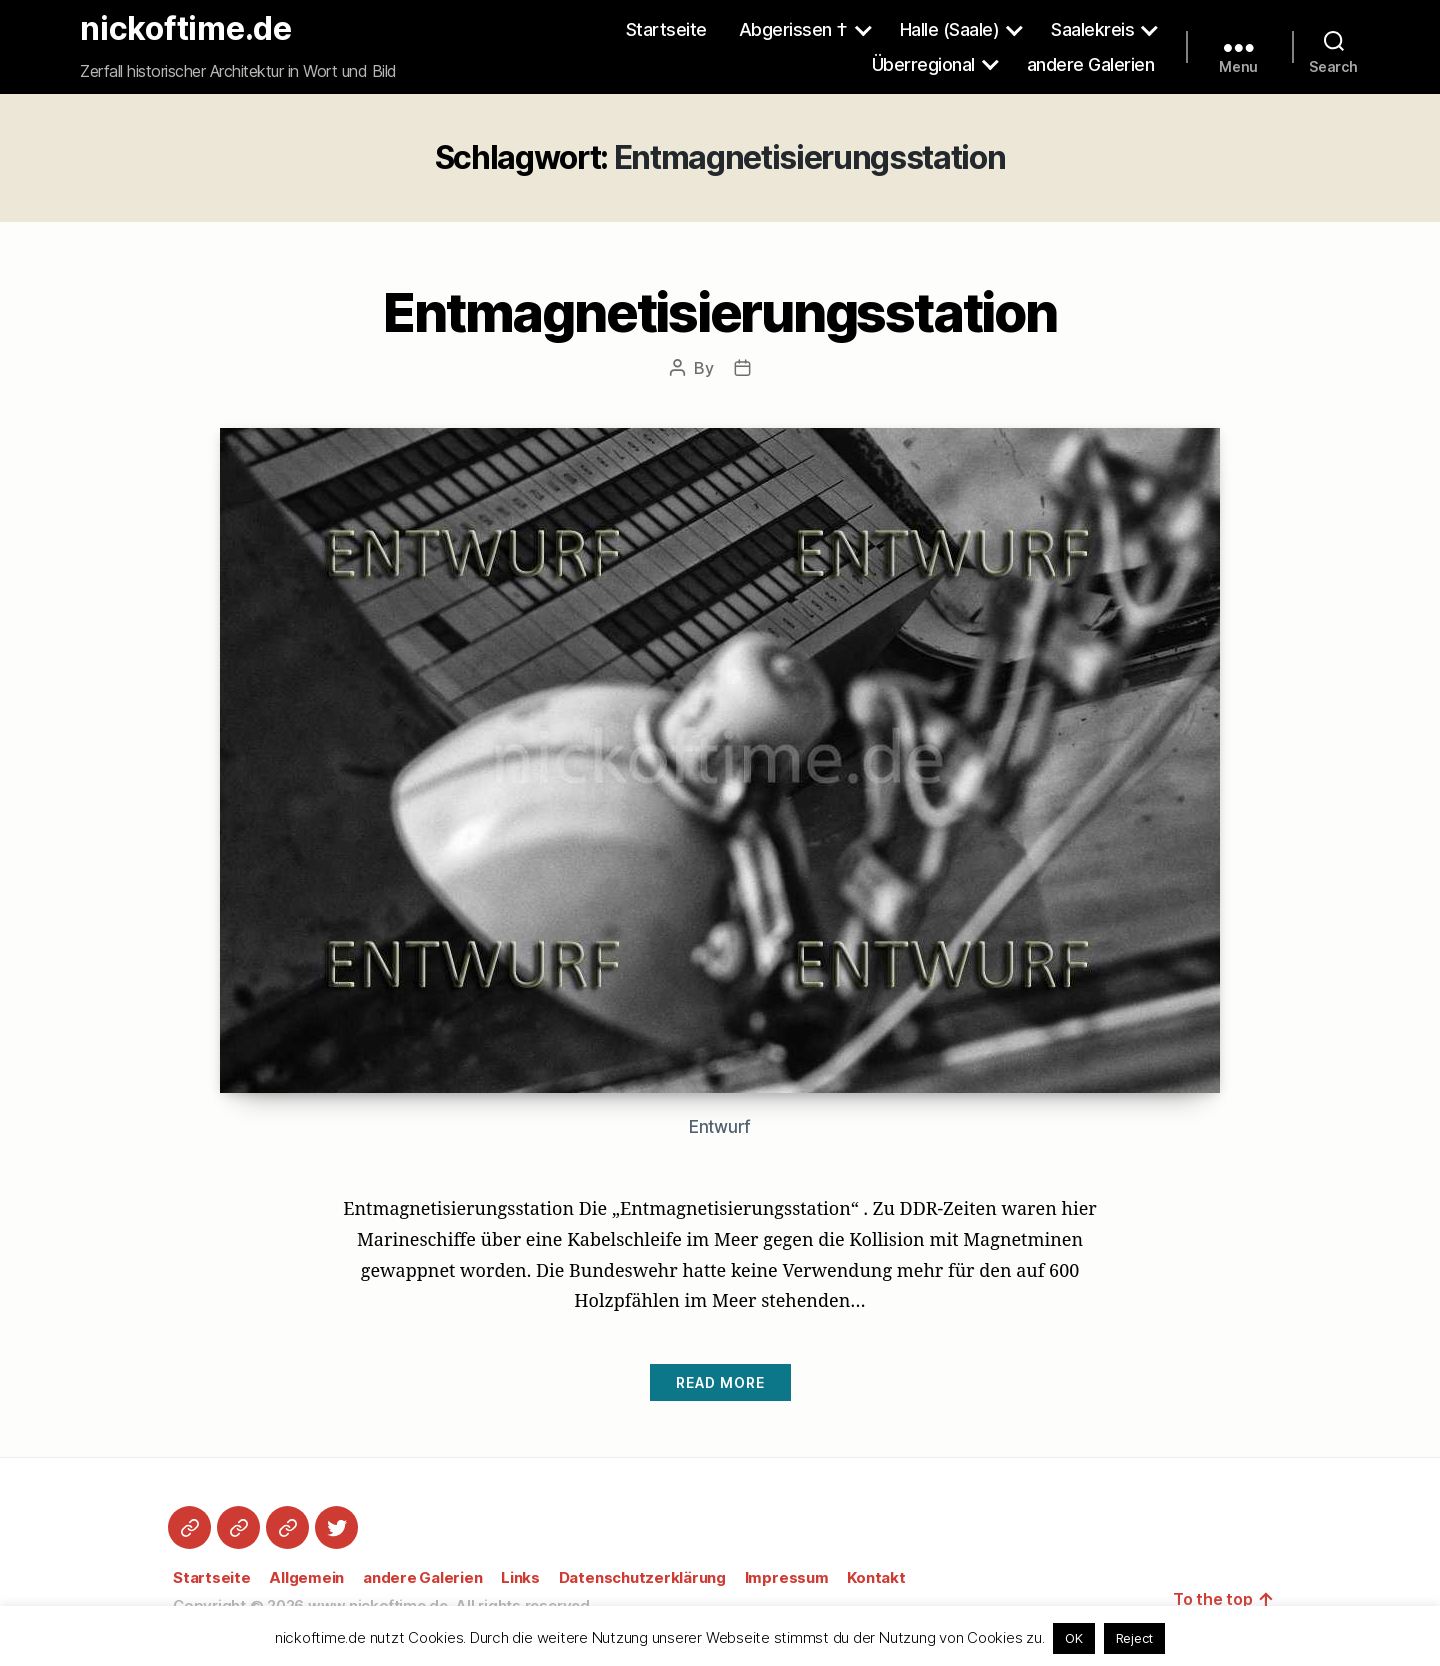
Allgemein (306, 1577)
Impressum (787, 1577)
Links (520, 1577)
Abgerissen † (793, 29)
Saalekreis (1092, 29)
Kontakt (876, 1577)
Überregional (923, 64)
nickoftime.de (186, 29)
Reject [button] (1135, 1638)
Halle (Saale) (950, 29)
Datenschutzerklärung (642, 1577)
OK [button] (1074, 1638)
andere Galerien (1091, 64)
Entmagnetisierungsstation (719, 312)
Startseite (666, 29)
